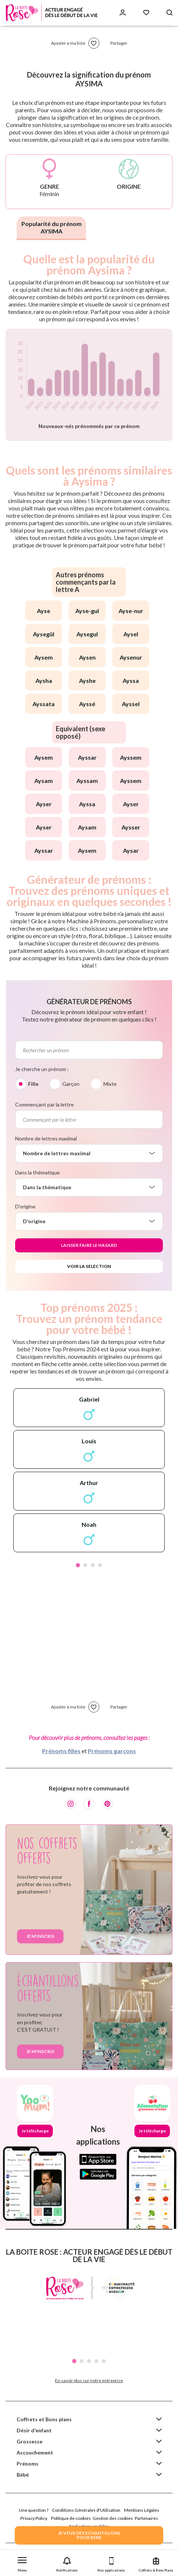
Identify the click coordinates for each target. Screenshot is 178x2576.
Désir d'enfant (34, 2430)
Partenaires (146, 2518)
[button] (22, 2563)
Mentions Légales (141, 2510)
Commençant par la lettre (44, 1104)
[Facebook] (89, 1803)
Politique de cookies (71, 2518)
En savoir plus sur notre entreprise (89, 2380)
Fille (33, 1084)
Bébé (23, 2474)
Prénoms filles (61, 1750)
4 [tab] (100, 1565)
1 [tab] (78, 1565)
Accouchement (35, 2452)
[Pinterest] (107, 1803)
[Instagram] (70, 1803)
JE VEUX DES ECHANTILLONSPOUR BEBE (89, 2535)
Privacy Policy (33, 2518)
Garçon (70, 1084)
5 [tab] (104, 2361)
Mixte (110, 1084)
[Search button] (169, 12)
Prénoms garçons (112, 1750)
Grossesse (29, 2441)
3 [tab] (93, 1565)
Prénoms (27, 2463)
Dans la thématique (37, 1172)
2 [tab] (85, 1565)
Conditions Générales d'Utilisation (86, 2510)
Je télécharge (35, 2131)
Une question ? (33, 2510)
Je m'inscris (40, 1936)
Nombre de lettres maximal (46, 1138)
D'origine (25, 1206)
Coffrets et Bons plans (44, 2419)
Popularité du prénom (51, 227)
